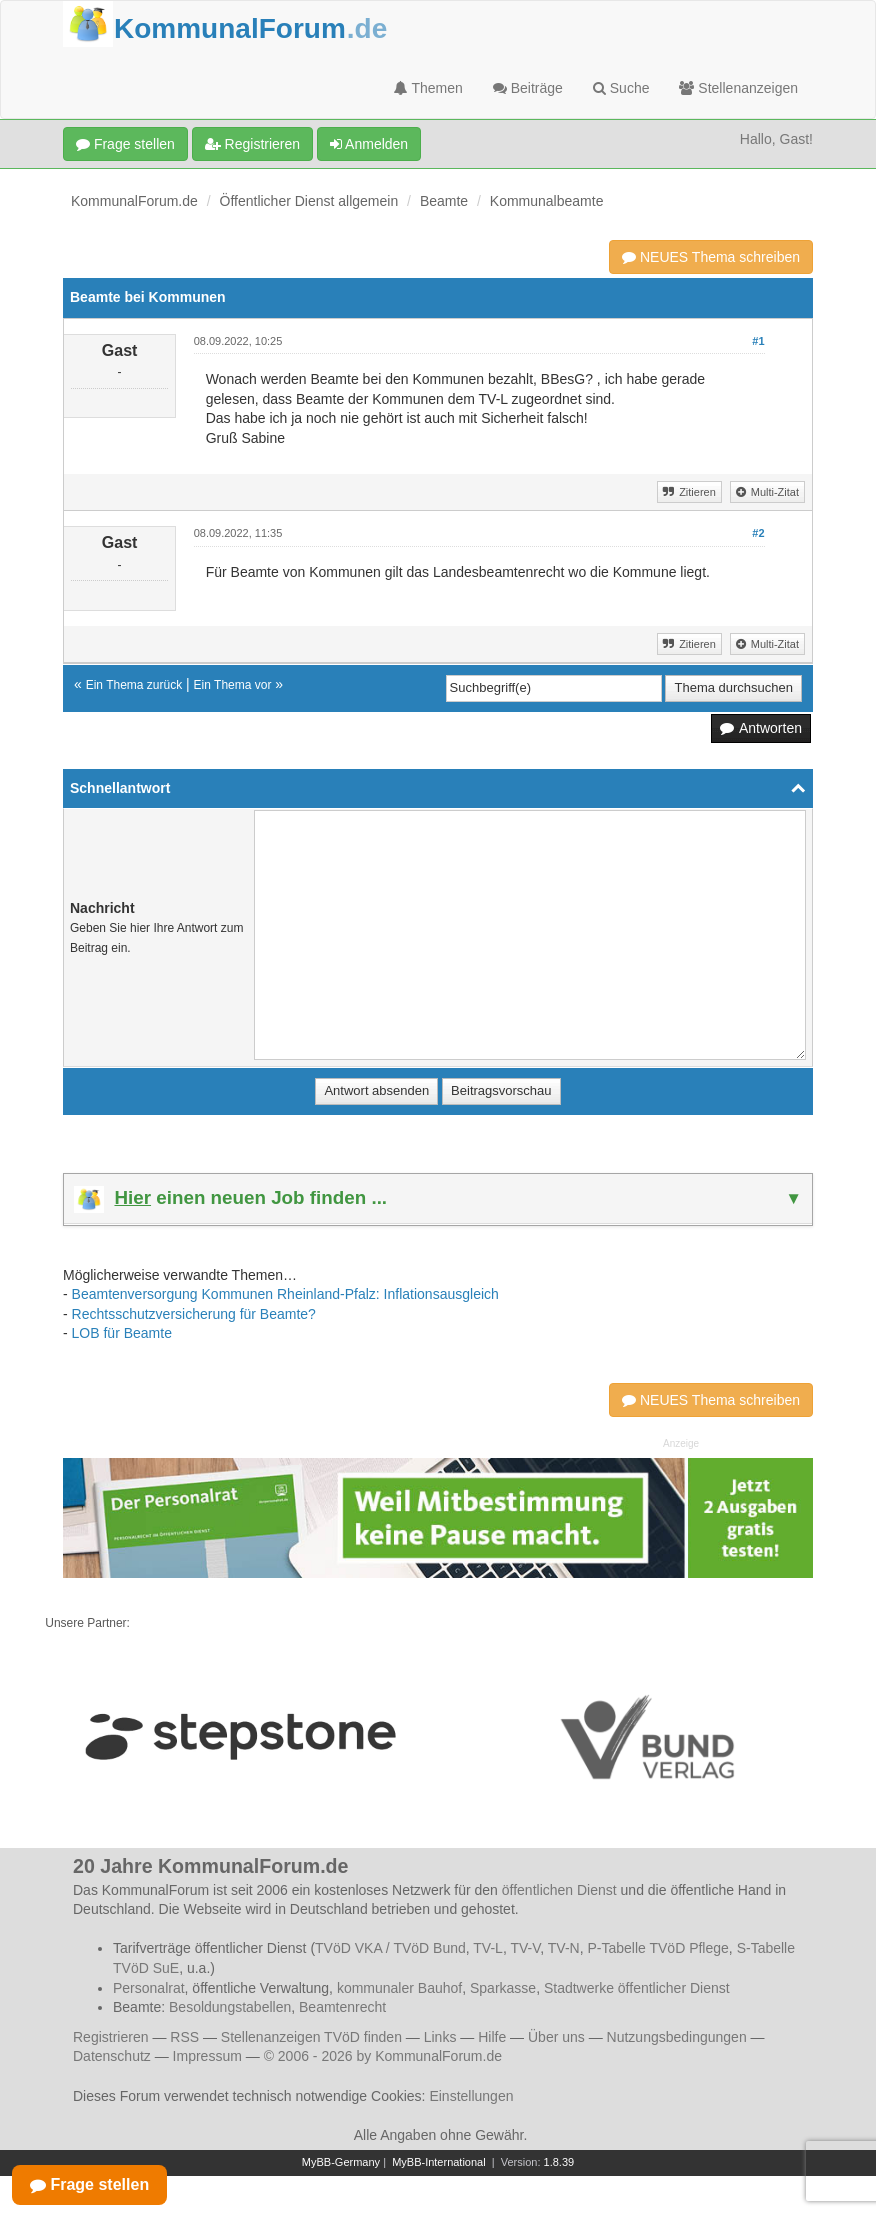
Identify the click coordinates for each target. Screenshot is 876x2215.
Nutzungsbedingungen (677, 2037)
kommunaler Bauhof (399, 1988)
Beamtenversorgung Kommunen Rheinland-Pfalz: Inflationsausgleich (285, 1294)
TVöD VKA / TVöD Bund (390, 1948)
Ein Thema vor (233, 685)
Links (440, 2037)
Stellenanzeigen (738, 88)
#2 (758, 533)
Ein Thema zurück (134, 685)
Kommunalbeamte (547, 201)
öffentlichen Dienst (559, 1890)
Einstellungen (471, 2096)
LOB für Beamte (122, 1333)
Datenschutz (112, 2056)
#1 (758, 341)
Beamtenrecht (342, 2007)
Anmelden (369, 144)
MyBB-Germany (341, 2162)
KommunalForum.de (134, 201)
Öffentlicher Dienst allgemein (309, 201)
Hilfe (492, 2037)
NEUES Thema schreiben (711, 257)
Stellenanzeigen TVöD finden (311, 2037)
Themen (428, 88)
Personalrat (149, 1988)
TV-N (564, 1948)
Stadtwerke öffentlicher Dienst (637, 1988)
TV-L (488, 1948)
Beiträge (528, 88)
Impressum (207, 2056)
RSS (184, 2037)
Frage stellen (125, 144)
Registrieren (252, 144)
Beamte (444, 201)
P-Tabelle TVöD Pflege (657, 1948)
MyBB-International (439, 2162)
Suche (621, 88)
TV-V (525, 1948)
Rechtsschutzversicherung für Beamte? (194, 1314)
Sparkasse (503, 1988)
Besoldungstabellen (230, 2007)
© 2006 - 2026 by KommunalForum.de (383, 2056)
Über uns (556, 2037)
